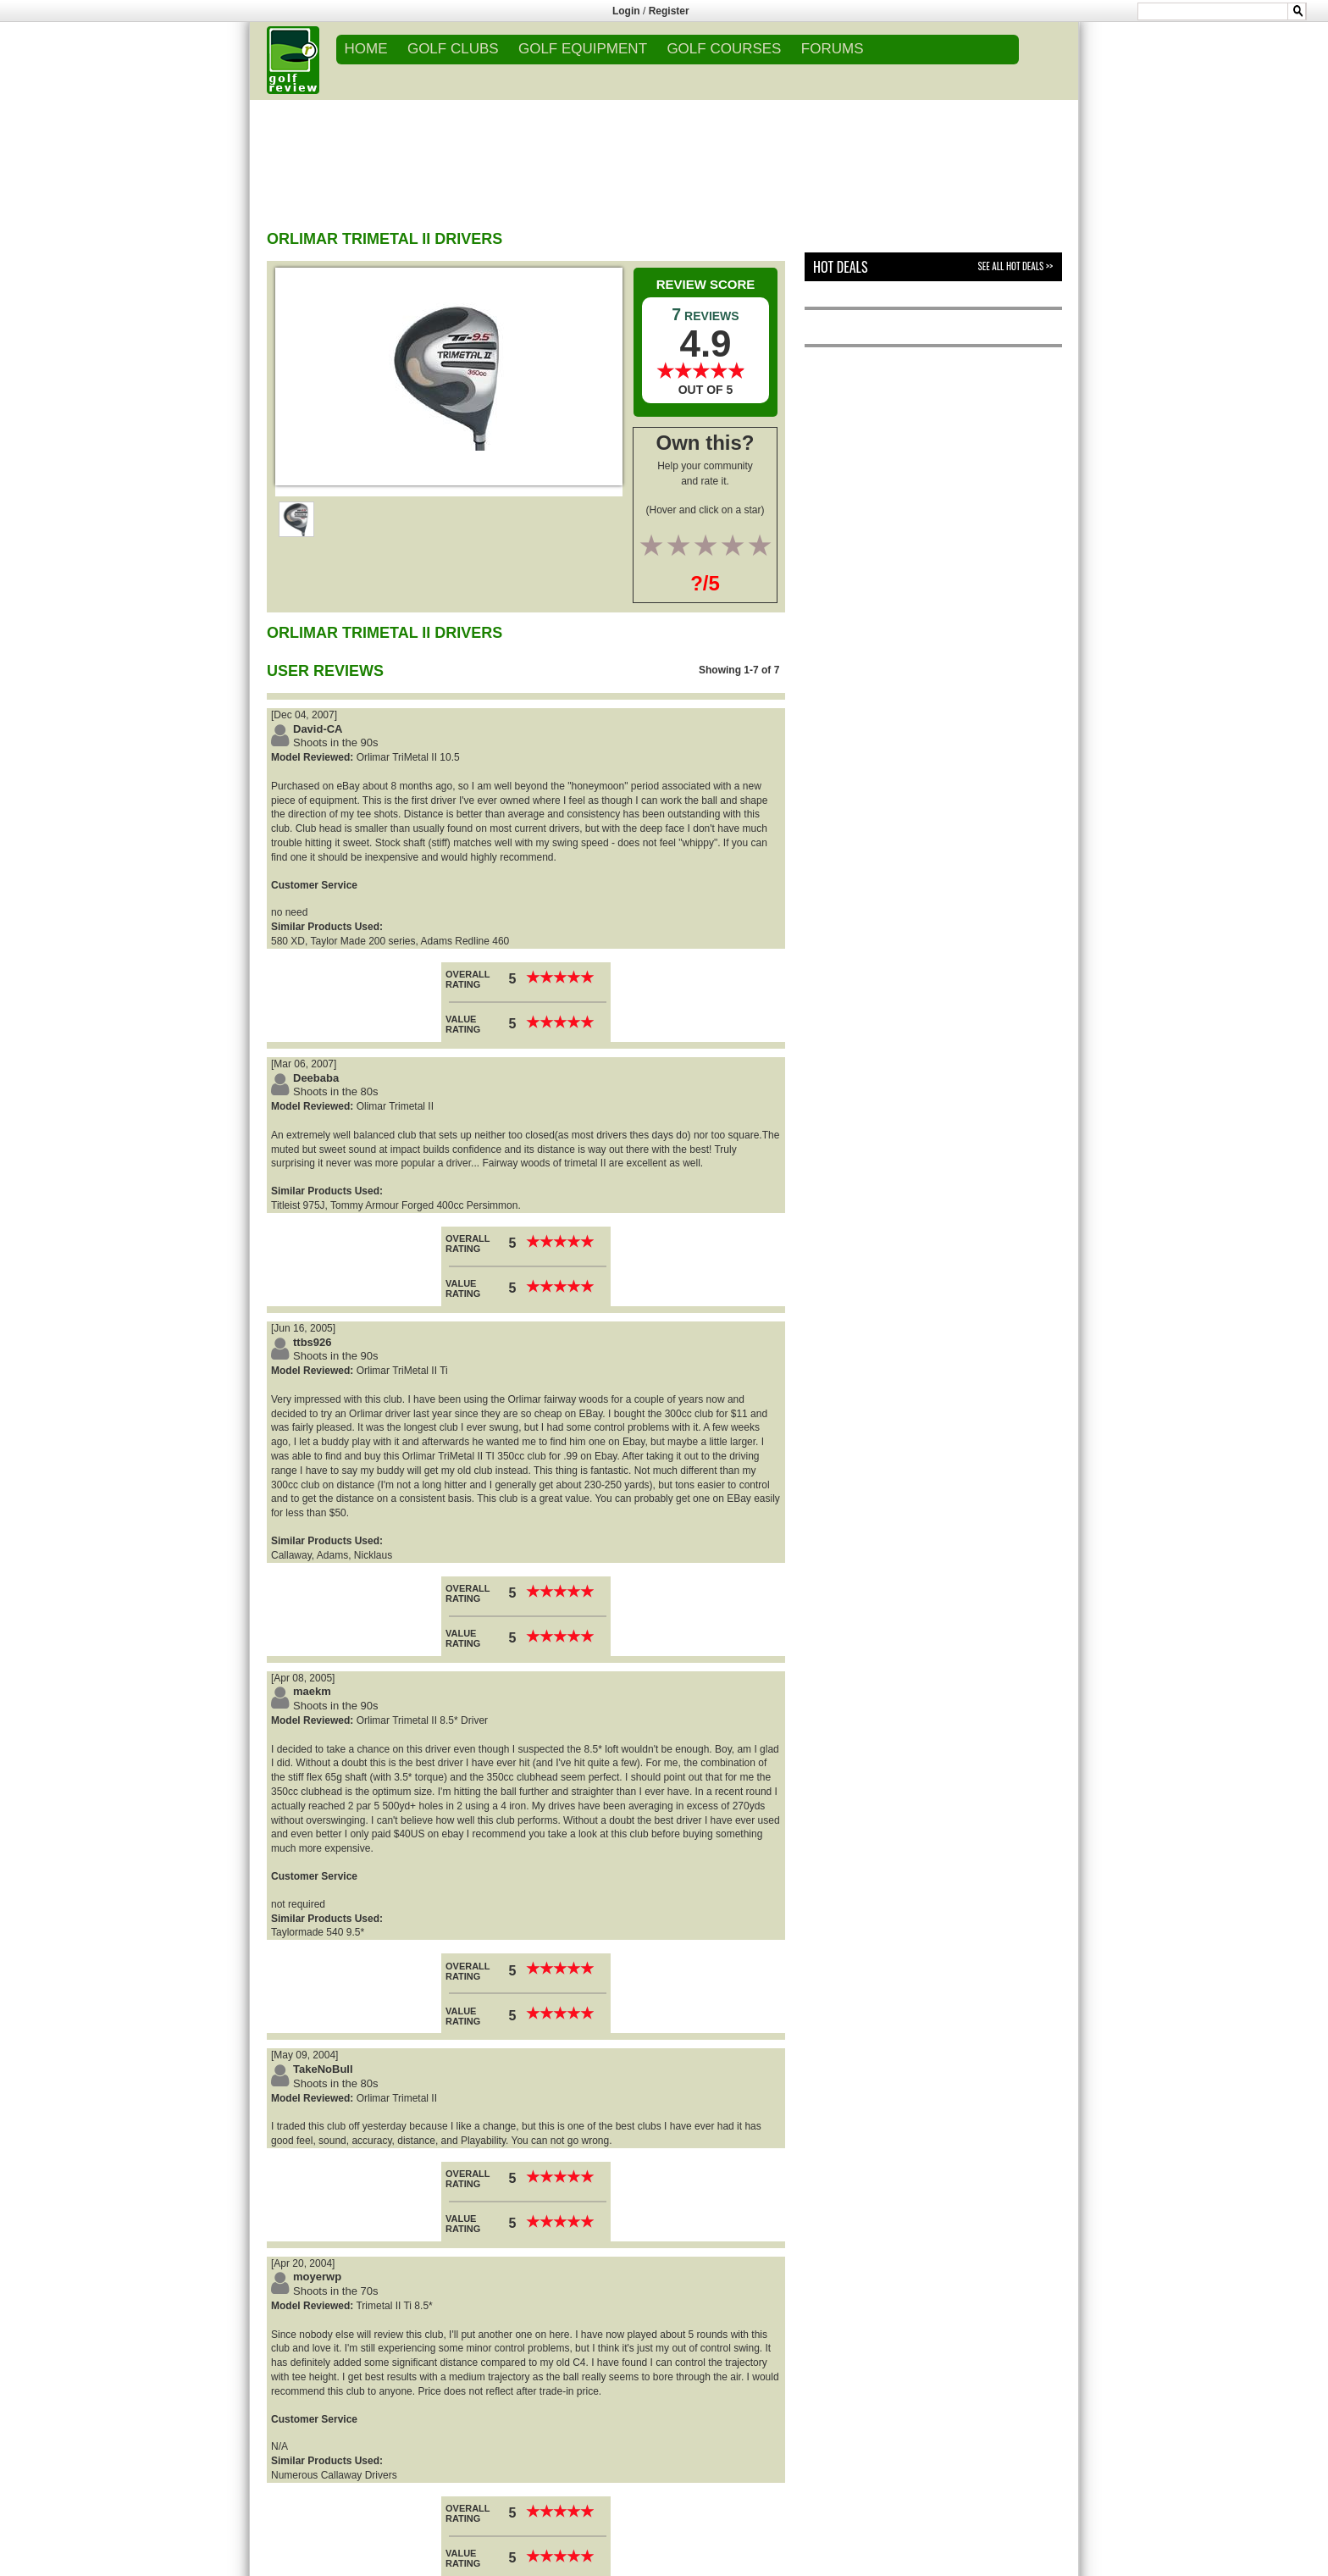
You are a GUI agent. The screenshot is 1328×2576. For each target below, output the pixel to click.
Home (366, 49)
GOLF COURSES (724, 49)
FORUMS (832, 49)
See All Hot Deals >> (1015, 266)
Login (626, 11)
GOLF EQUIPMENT (582, 49)
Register (669, 11)
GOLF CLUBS (453, 49)
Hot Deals (840, 267)
